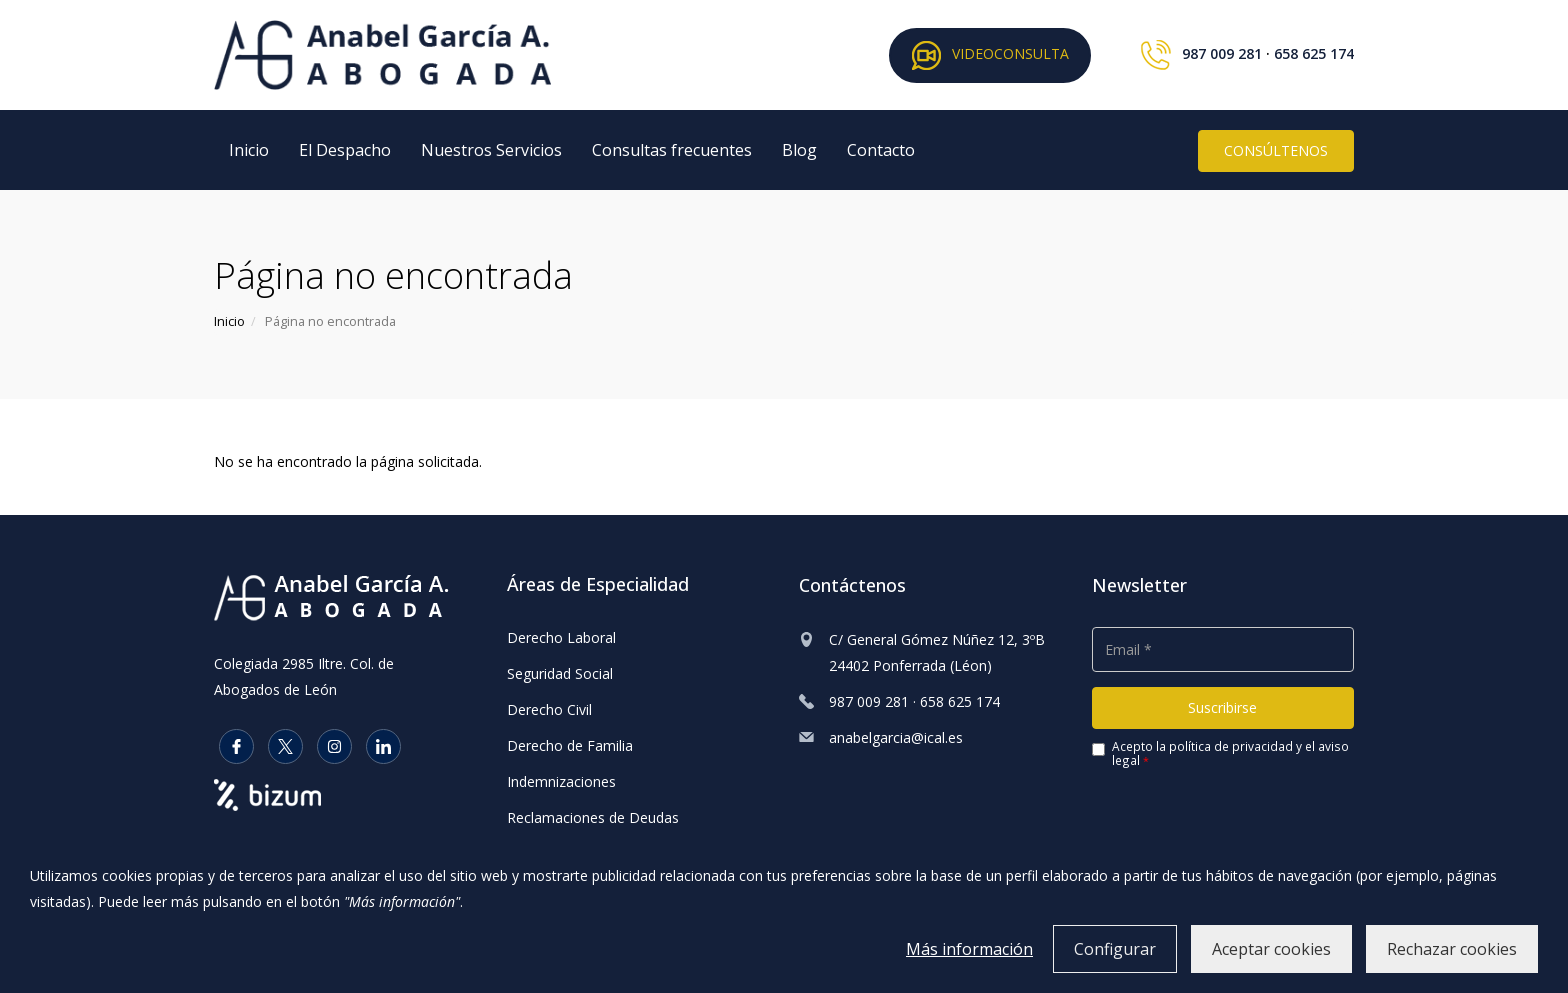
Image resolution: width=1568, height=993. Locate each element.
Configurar (1115, 949)
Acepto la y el (1220, 753)
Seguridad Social (560, 673)
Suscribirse (1222, 707)
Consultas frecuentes (672, 150)
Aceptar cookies (1271, 949)
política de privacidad (1231, 746)
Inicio (249, 150)
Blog (799, 150)
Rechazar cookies (1452, 949)
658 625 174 (1314, 53)
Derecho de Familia (570, 745)
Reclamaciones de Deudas (593, 817)
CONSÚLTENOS (1276, 150)
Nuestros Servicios (491, 150)
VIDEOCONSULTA (990, 55)
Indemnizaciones (561, 781)
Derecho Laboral (561, 637)
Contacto (881, 150)
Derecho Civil (549, 709)
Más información (969, 949)
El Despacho (345, 150)
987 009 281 (1222, 53)
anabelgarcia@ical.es (896, 737)
